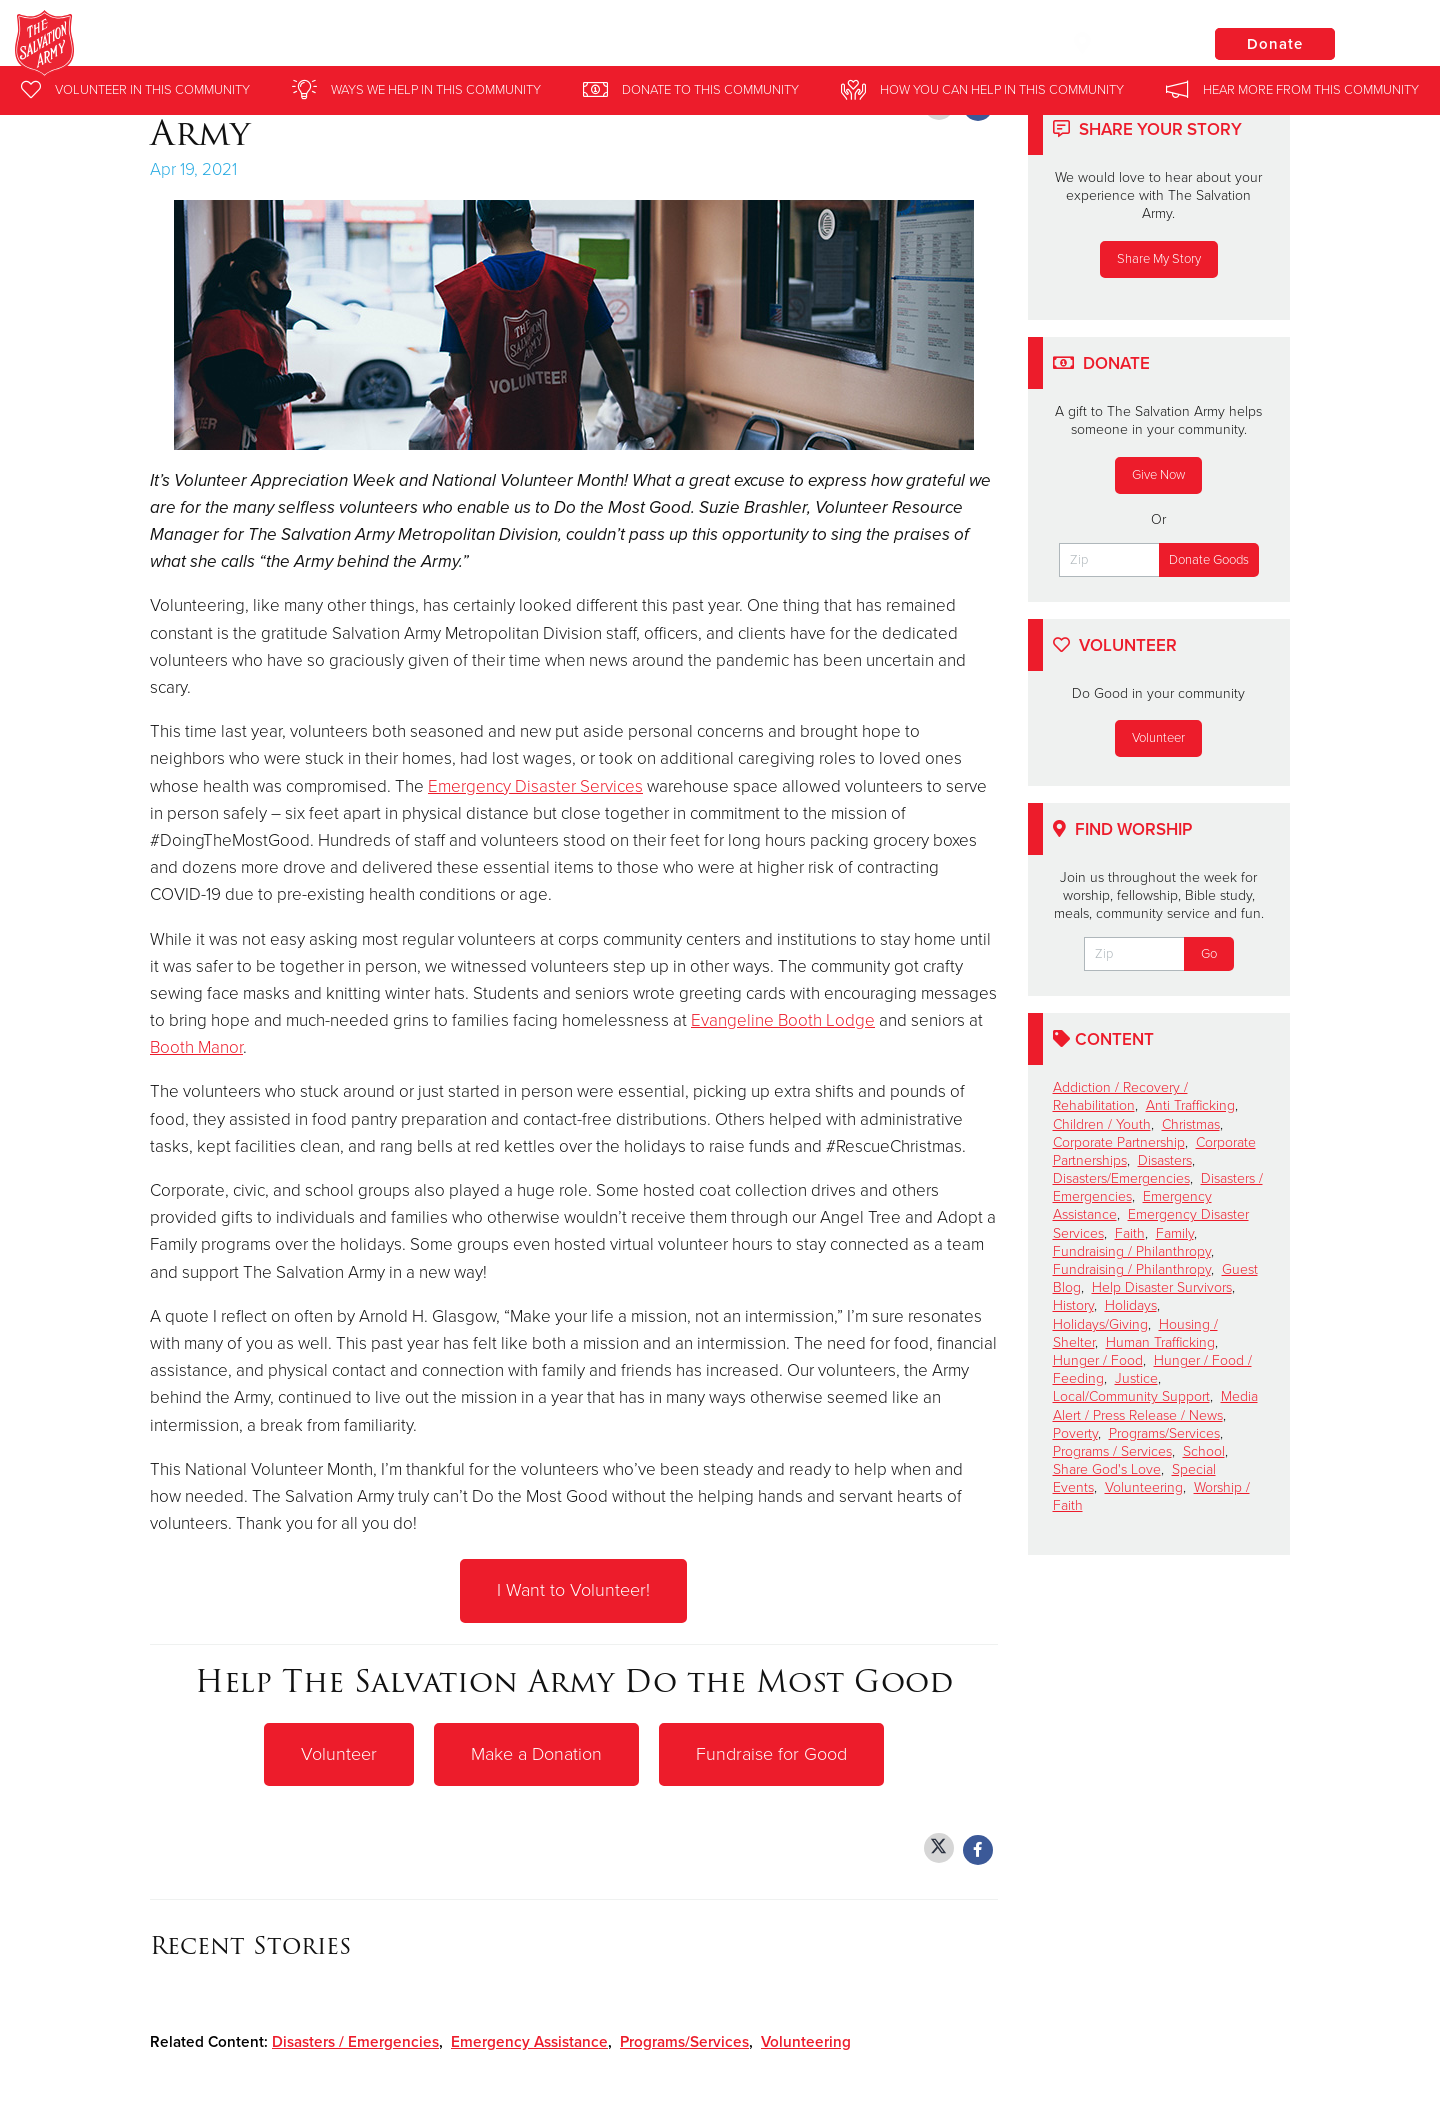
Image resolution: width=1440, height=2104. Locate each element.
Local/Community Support (1131, 1396)
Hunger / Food (1098, 1360)
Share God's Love (1107, 1469)
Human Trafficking (1160, 1342)
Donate (1275, 44)
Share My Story (1159, 259)
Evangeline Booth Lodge (783, 1020)
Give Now (1158, 475)
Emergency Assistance (529, 2040)
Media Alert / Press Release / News (1155, 1405)
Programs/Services (684, 2040)
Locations (1124, 43)
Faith (1130, 1233)
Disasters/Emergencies (1121, 1178)
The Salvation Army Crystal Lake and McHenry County (447, 45)
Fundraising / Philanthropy (1132, 1251)
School (1204, 1451)
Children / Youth (1102, 1124)
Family (1175, 1233)
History (1073, 1305)
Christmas (1191, 1124)
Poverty (1075, 1433)
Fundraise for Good (771, 1753)
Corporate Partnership (1119, 1142)
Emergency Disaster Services (535, 786)
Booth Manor (196, 1047)
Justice (1136, 1378)
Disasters (1165, 1160)
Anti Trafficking (1190, 1105)
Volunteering (806, 2040)
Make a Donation (536, 1753)
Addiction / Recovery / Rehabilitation (1120, 1096)
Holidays (1131, 1305)
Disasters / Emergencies (355, 2040)
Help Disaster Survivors (1162, 1287)
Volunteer (339, 1753)
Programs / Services (1112, 1451)
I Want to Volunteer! (573, 1590)
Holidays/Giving (1100, 1324)
